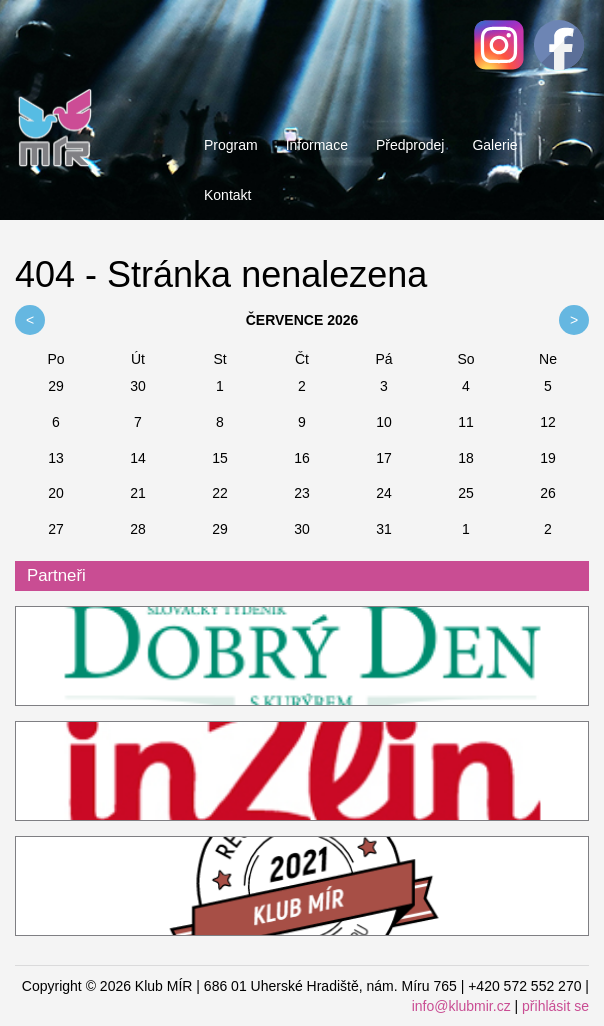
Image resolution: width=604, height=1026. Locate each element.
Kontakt (227, 195)
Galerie (494, 145)
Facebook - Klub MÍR (559, 45)
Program (231, 145)
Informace (317, 145)
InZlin (302, 772)
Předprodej (410, 145)
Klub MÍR (55, 85)
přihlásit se (555, 1006)
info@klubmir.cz (461, 1006)
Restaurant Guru (302, 887)
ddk (302, 657)
